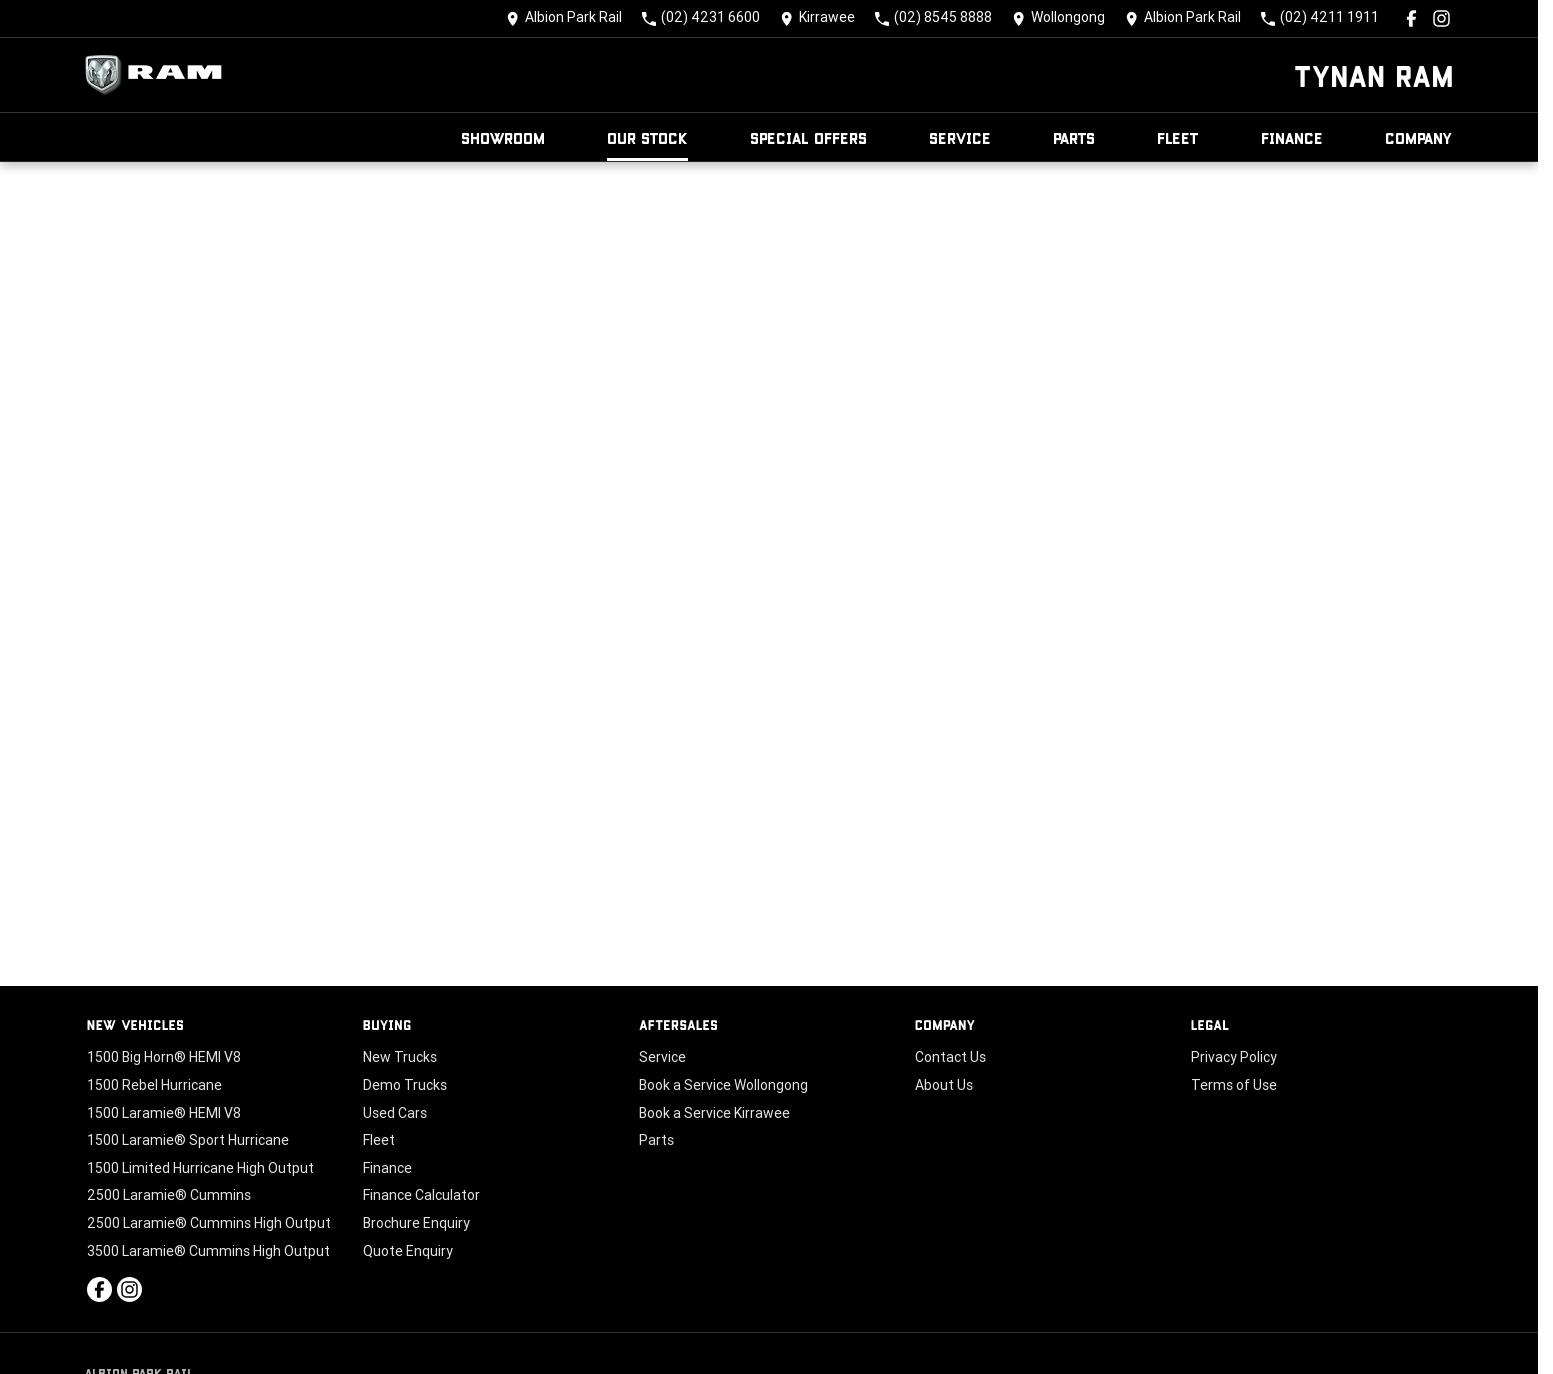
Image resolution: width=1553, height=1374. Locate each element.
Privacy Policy (1234, 1057)
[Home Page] (159, 75)
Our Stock (647, 137)
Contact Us (950, 1057)
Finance (1292, 137)
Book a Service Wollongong (723, 1085)
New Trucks (400, 1057)
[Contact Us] (564, 18)
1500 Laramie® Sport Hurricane (188, 1140)
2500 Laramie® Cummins (169, 1195)
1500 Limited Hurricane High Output (200, 1168)
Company (1419, 137)
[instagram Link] (1441, 18)
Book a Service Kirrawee (714, 1113)
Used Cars (395, 1113)
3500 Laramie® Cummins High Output (208, 1251)
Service (960, 137)
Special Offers (808, 137)
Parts (1074, 137)
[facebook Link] (1411, 18)
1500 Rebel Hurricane (154, 1085)
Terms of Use (1234, 1085)
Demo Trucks (405, 1085)
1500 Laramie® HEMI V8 (164, 1113)
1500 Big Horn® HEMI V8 (164, 1057)
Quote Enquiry (408, 1251)
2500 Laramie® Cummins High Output (209, 1223)
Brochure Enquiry (416, 1223)
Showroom (503, 137)
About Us (944, 1085)
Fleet (1178, 137)
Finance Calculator (421, 1195)
